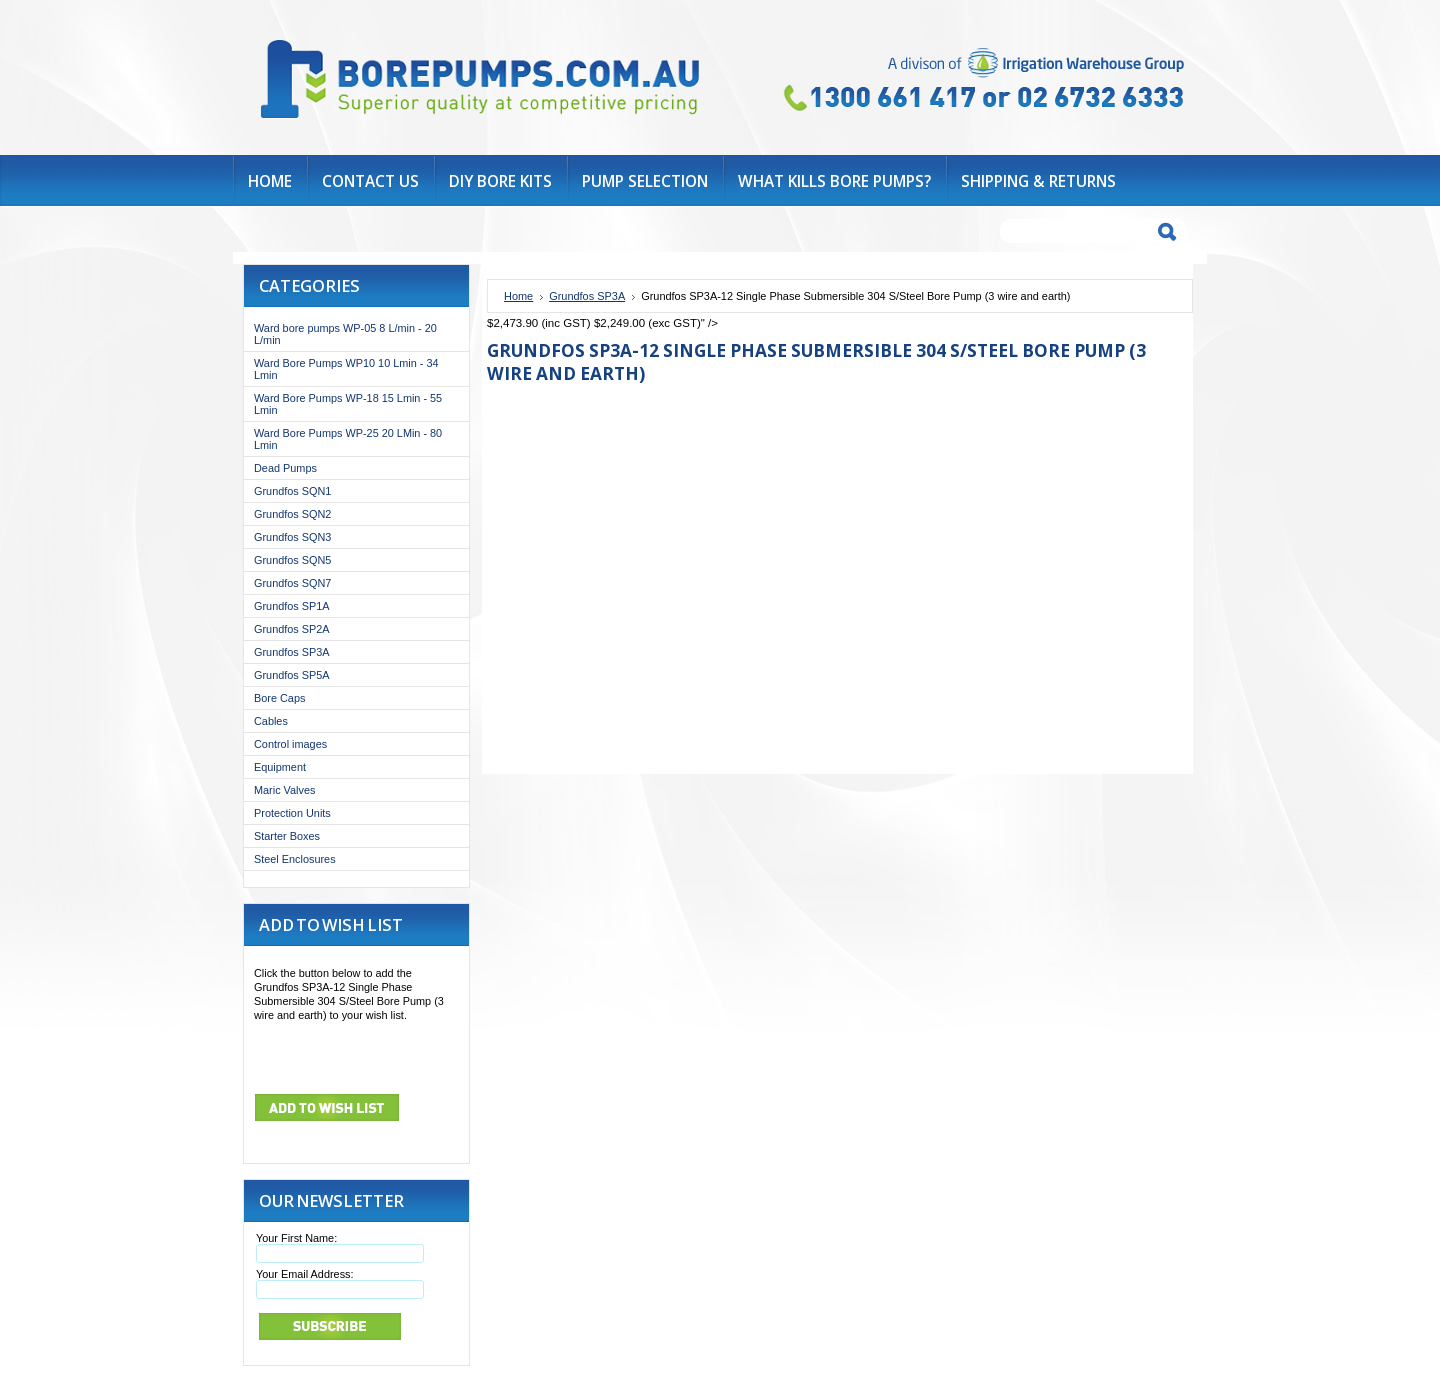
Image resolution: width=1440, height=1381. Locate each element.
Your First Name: (296, 1238)
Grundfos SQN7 (292, 583)
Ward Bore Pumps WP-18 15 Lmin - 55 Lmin (348, 404)
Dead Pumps (285, 468)
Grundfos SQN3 (292, 537)
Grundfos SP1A (292, 606)
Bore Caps (279, 698)
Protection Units (292, 813)
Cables (271, 721)
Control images (290, 744)
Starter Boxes (287, 836)
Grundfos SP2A (292, 629)
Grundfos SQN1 (292, 491)
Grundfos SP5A (292, 675)
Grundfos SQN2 (292, 514)
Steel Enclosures (295, 859)
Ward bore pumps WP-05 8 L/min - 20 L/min (345, 334)
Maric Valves (284, 790)
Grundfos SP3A (292, 652)
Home (518, 296)
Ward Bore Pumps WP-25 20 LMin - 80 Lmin (348, 439)
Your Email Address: (305, 1274)
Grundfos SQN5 (292, 560)
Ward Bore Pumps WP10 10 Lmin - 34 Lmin (346, 369)
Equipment (280, 767)
